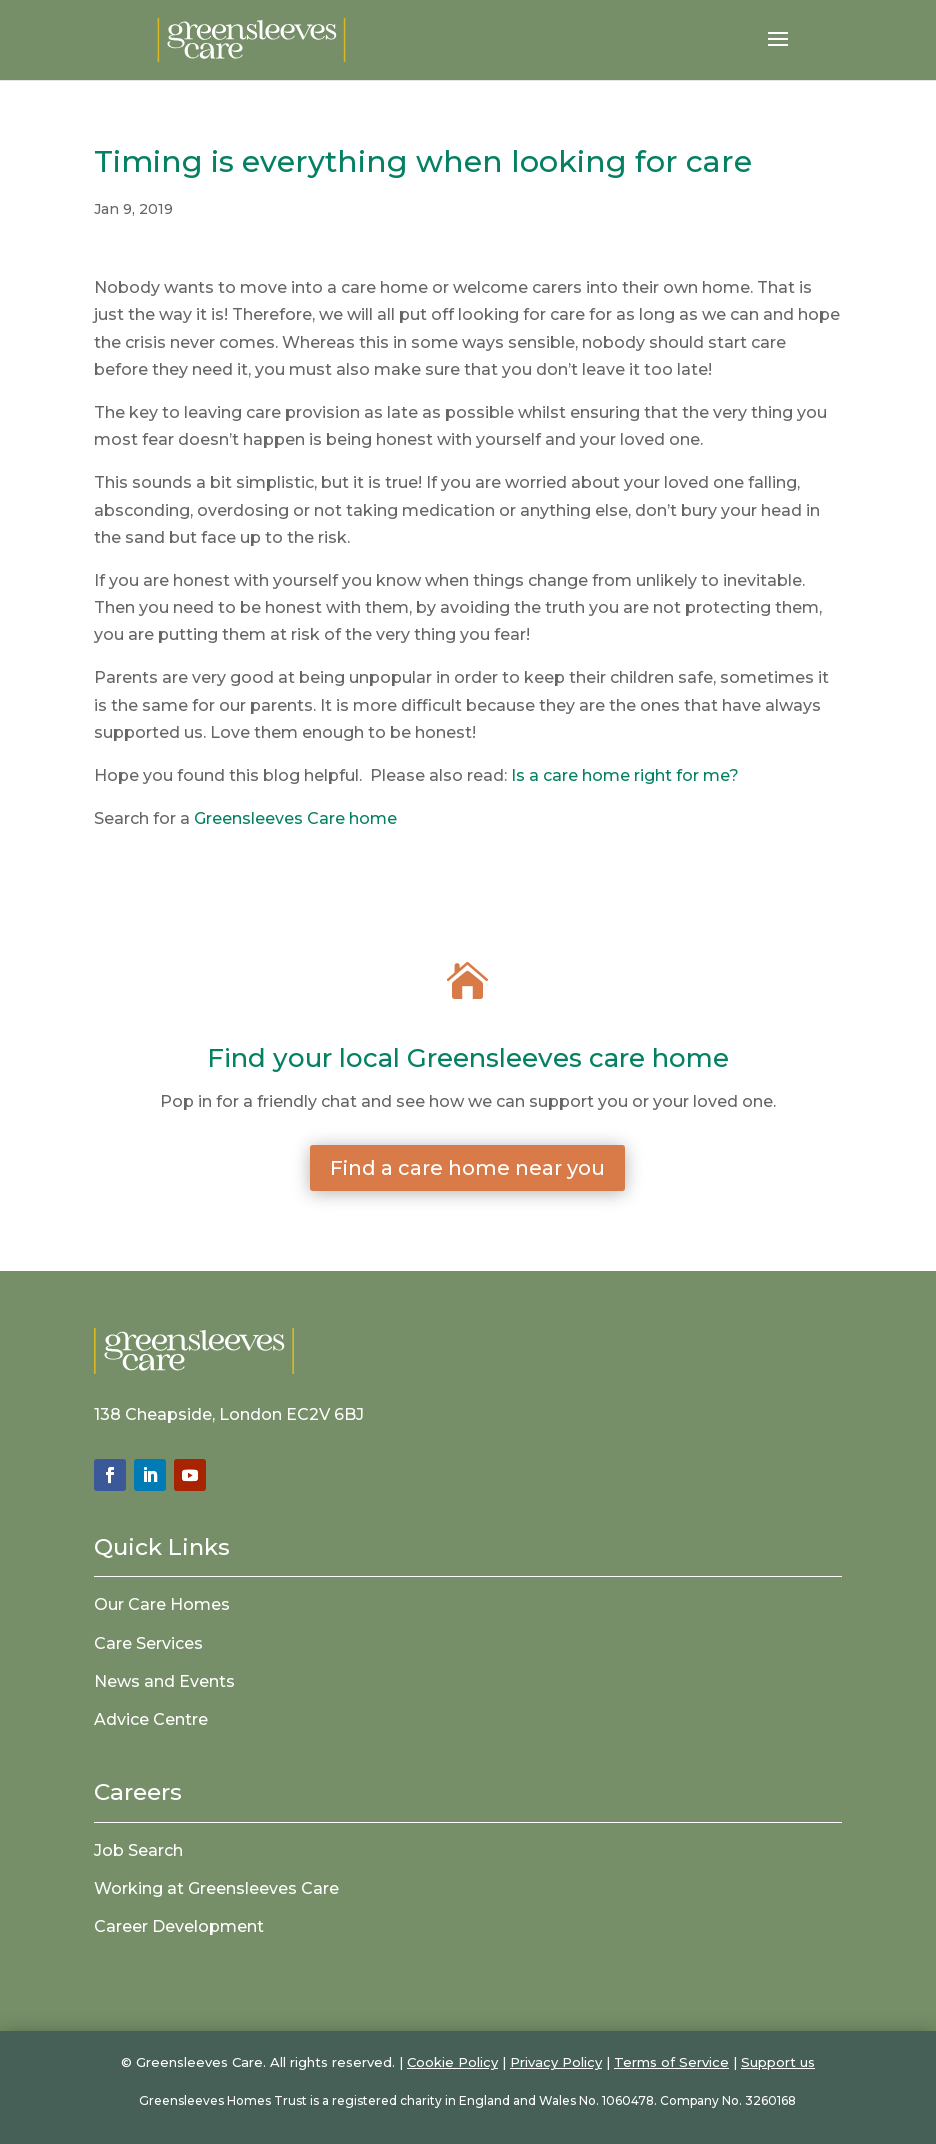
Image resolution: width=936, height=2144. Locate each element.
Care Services (148, 1643)
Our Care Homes (162, 1604)
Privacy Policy (556, 2062)
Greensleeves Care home (295, 818)
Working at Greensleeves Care (216, 1888)
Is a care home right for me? (625, 775)
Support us (778, 2062)
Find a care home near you (467, 1168)
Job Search (138, 1850)
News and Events (164, 1681)
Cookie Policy (452, 2062)
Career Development (179, 1926)
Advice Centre (151, 1719)
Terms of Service (671, 2062)
